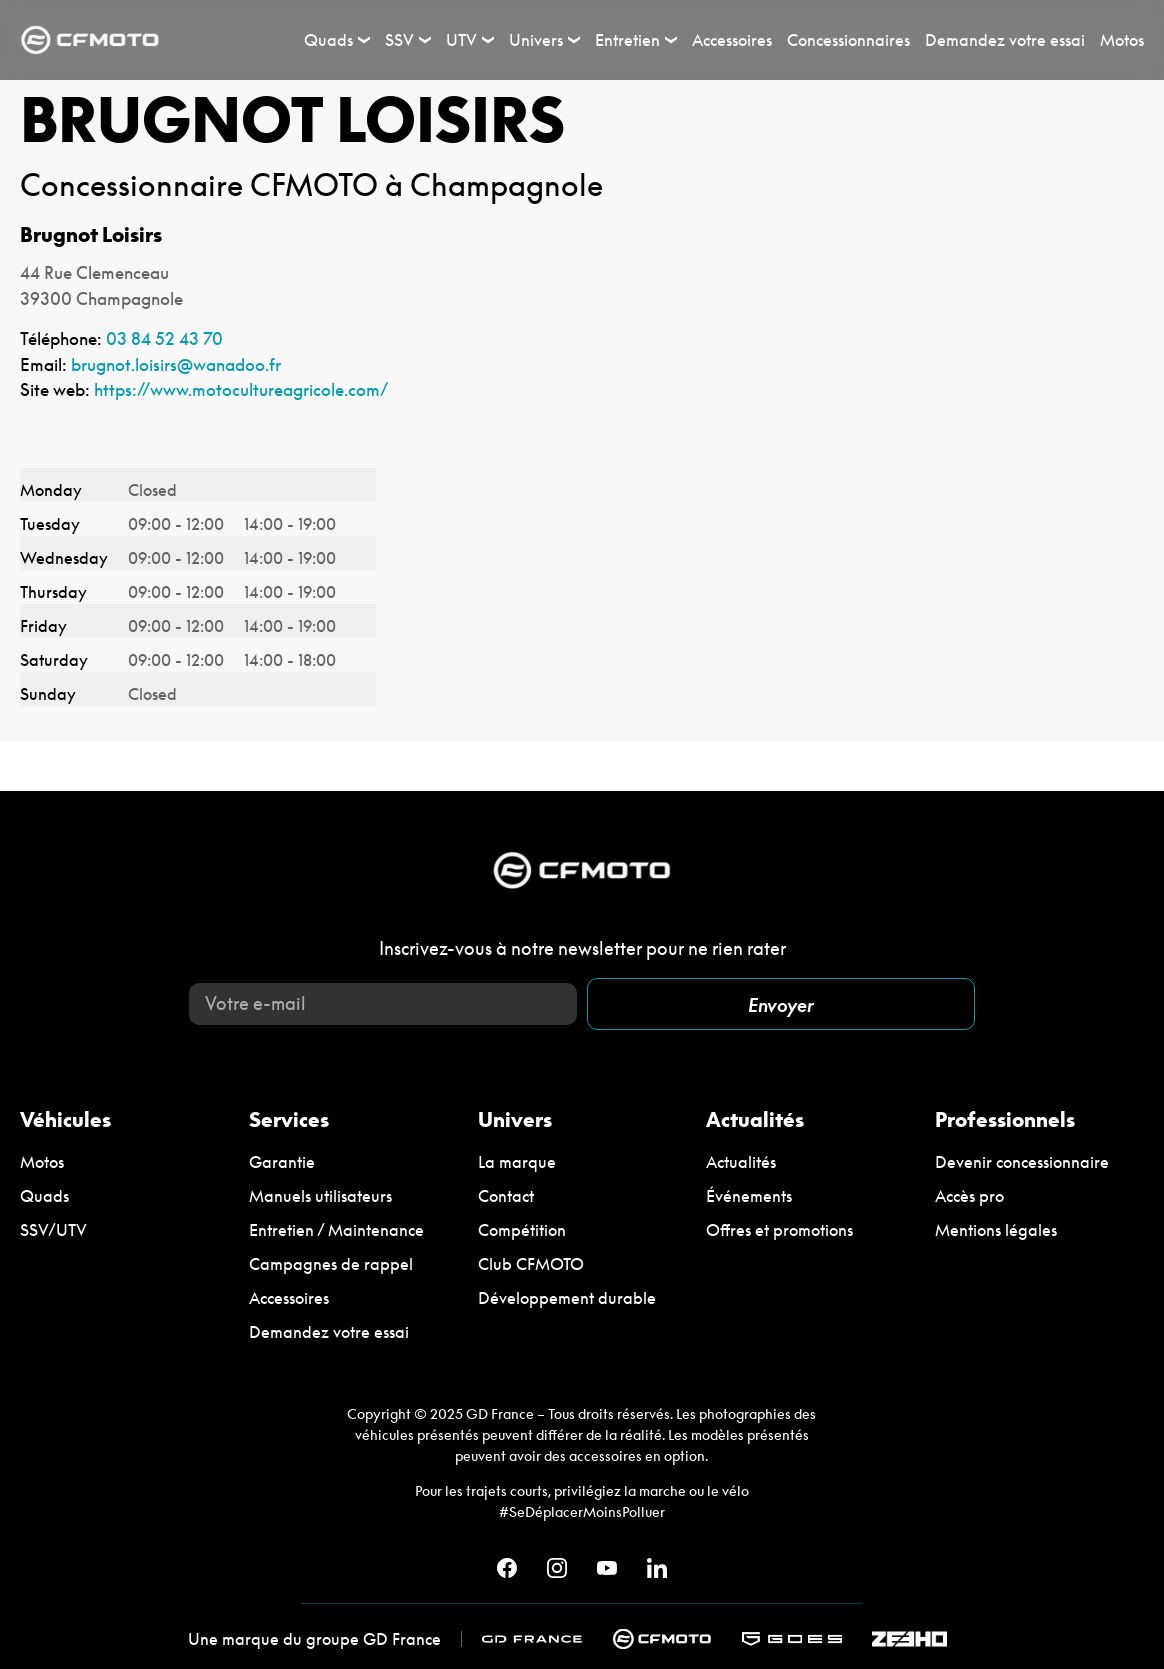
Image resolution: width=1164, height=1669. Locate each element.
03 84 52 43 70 (164, 338)
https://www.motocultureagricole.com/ (241, 389)
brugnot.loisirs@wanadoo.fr (176, 364)
